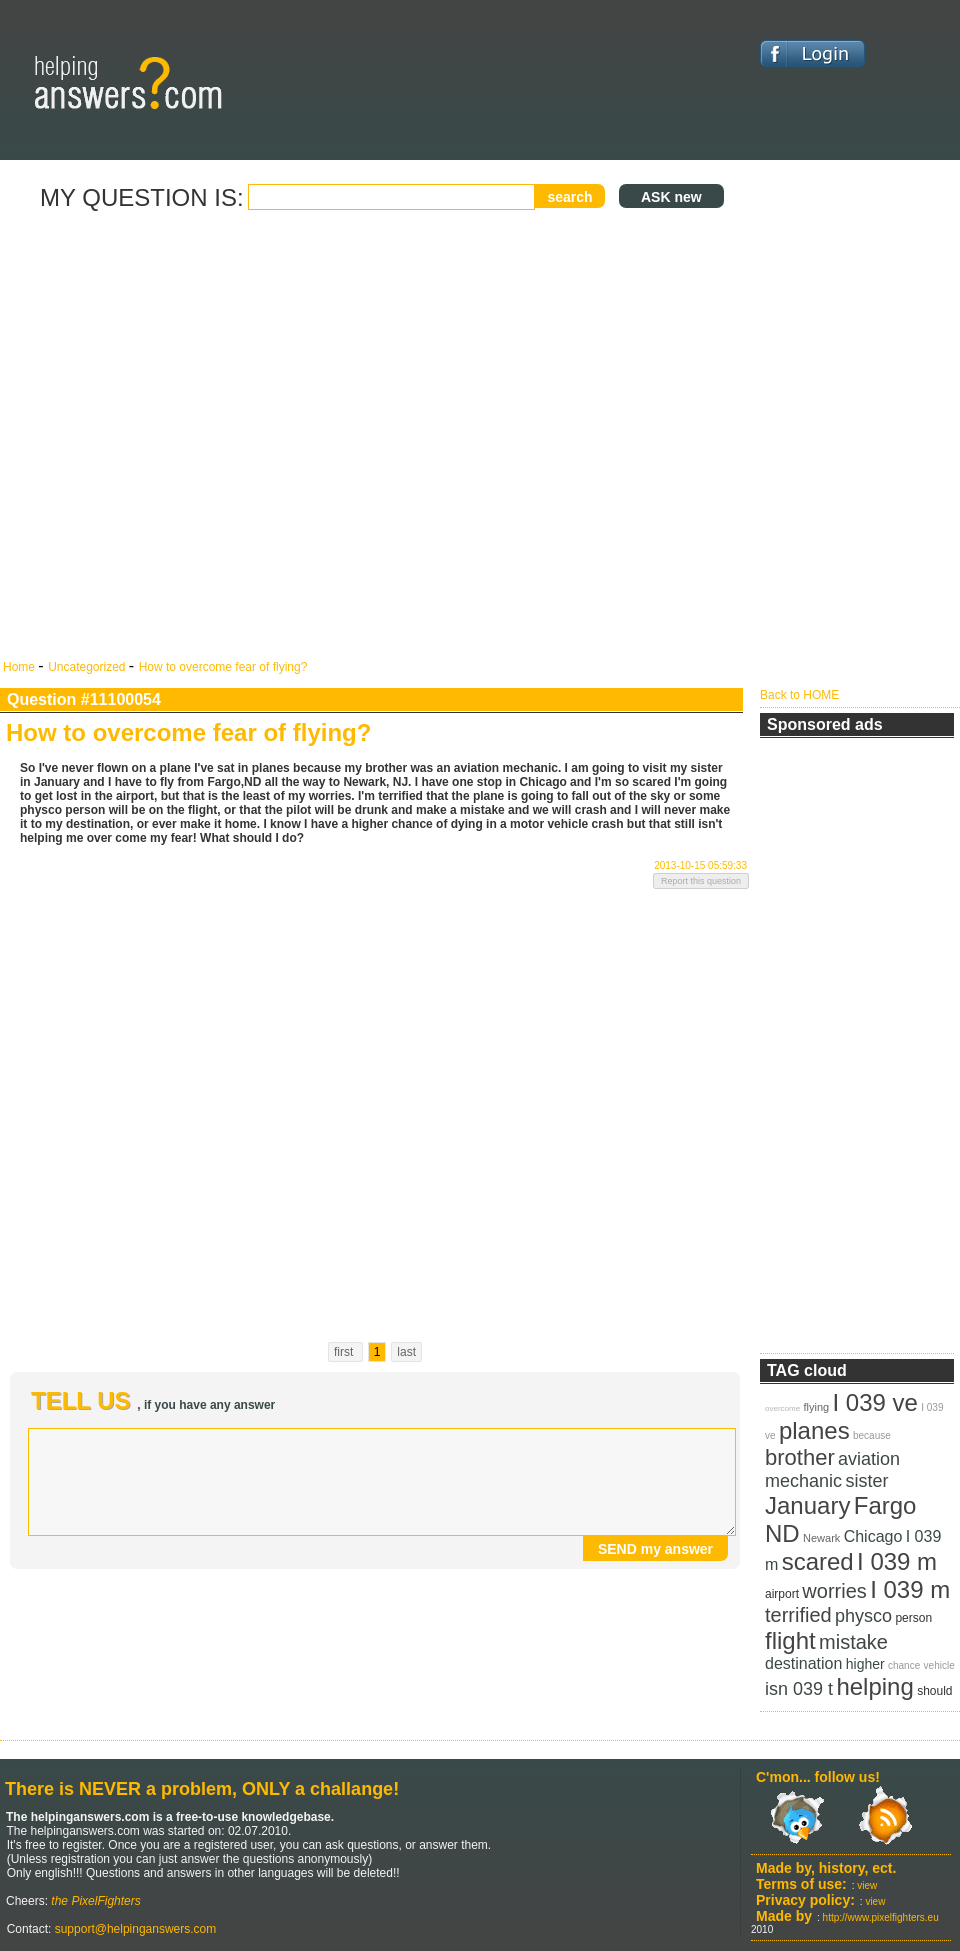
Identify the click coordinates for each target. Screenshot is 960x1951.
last (406, 1352)
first (345, 1352)
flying (816, 1407)
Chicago (873, 1536)
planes (814, 1430)
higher (865, 1664)
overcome (782, 1408)
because (872, 1435)
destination (803, 1663)
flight (790, 1640)
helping (874, 1686)
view (867, 1885)
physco (863, 1616)
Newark (821, 1538)
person (913, 1618)
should (934, 1691)
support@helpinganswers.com (133, 1929)
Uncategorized (88, 667)
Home (20, 667)
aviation (869, 1459)
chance (904, 1665)
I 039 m (897, 1561)
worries (834, 1591)
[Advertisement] (213, 436)
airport (782, 1594)
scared (818, 1561)
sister (866, 1481)
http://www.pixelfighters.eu (881, 1917)
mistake (853, 1642)
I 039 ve (875, 1402)
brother (800, 1457)
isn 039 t (799, 1689)
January (807, 1505)
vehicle (939, 1665)
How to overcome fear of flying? (223, 667)
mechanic (803, 1481)
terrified (798, 1615)
